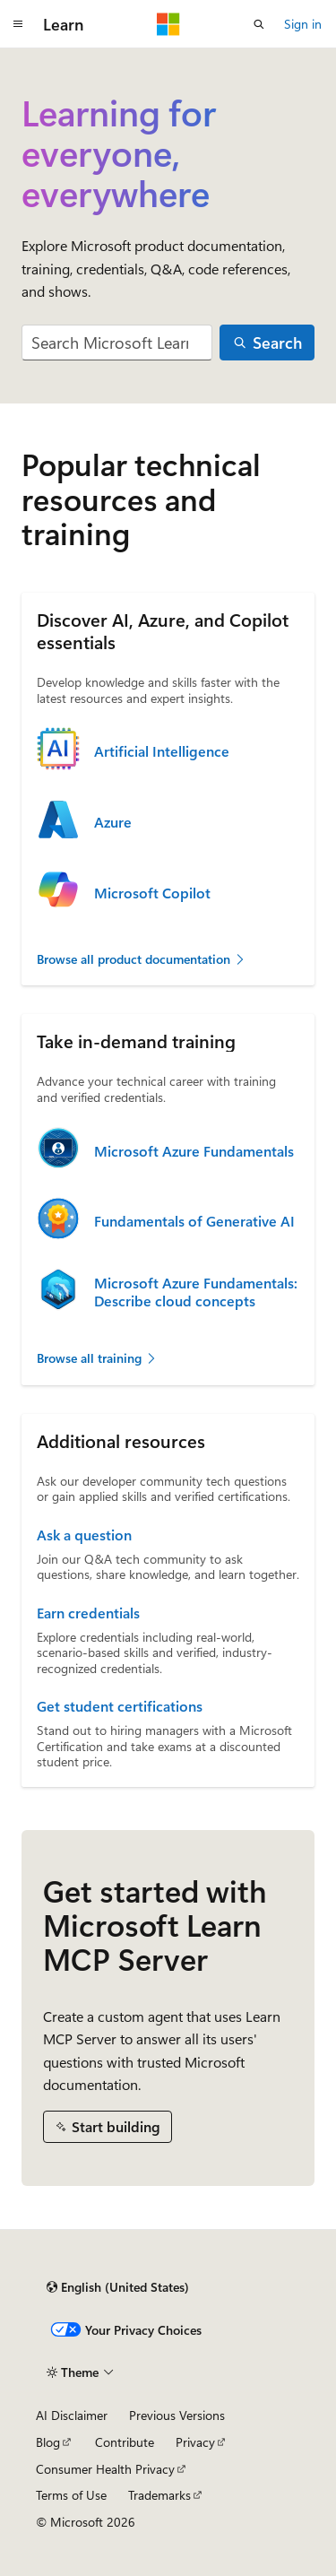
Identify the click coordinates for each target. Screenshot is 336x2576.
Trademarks (159, 2494)
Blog (48, 2441)
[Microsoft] (168, 24)
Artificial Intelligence (161, 751)
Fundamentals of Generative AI (194, 1221)
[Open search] (259, 24)
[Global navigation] (18, 24)
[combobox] (117, 343)
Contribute (124, 2441)
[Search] (267, 343)
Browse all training (97, 1357)
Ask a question (84, 1535)
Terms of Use (71, 2494)
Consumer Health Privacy (105, 2468)
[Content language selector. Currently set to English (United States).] (118, 2287)
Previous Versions (177, 2415)
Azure (113, 822)
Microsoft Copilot (152, 893)
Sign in (303, 23)
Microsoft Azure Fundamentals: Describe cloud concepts (195, 1292)
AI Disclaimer (72, 2415)
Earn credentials (88, 1613)
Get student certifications (119, 1706)
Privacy (195, 2441)
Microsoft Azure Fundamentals (194, 1151)
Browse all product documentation (141, 958)
